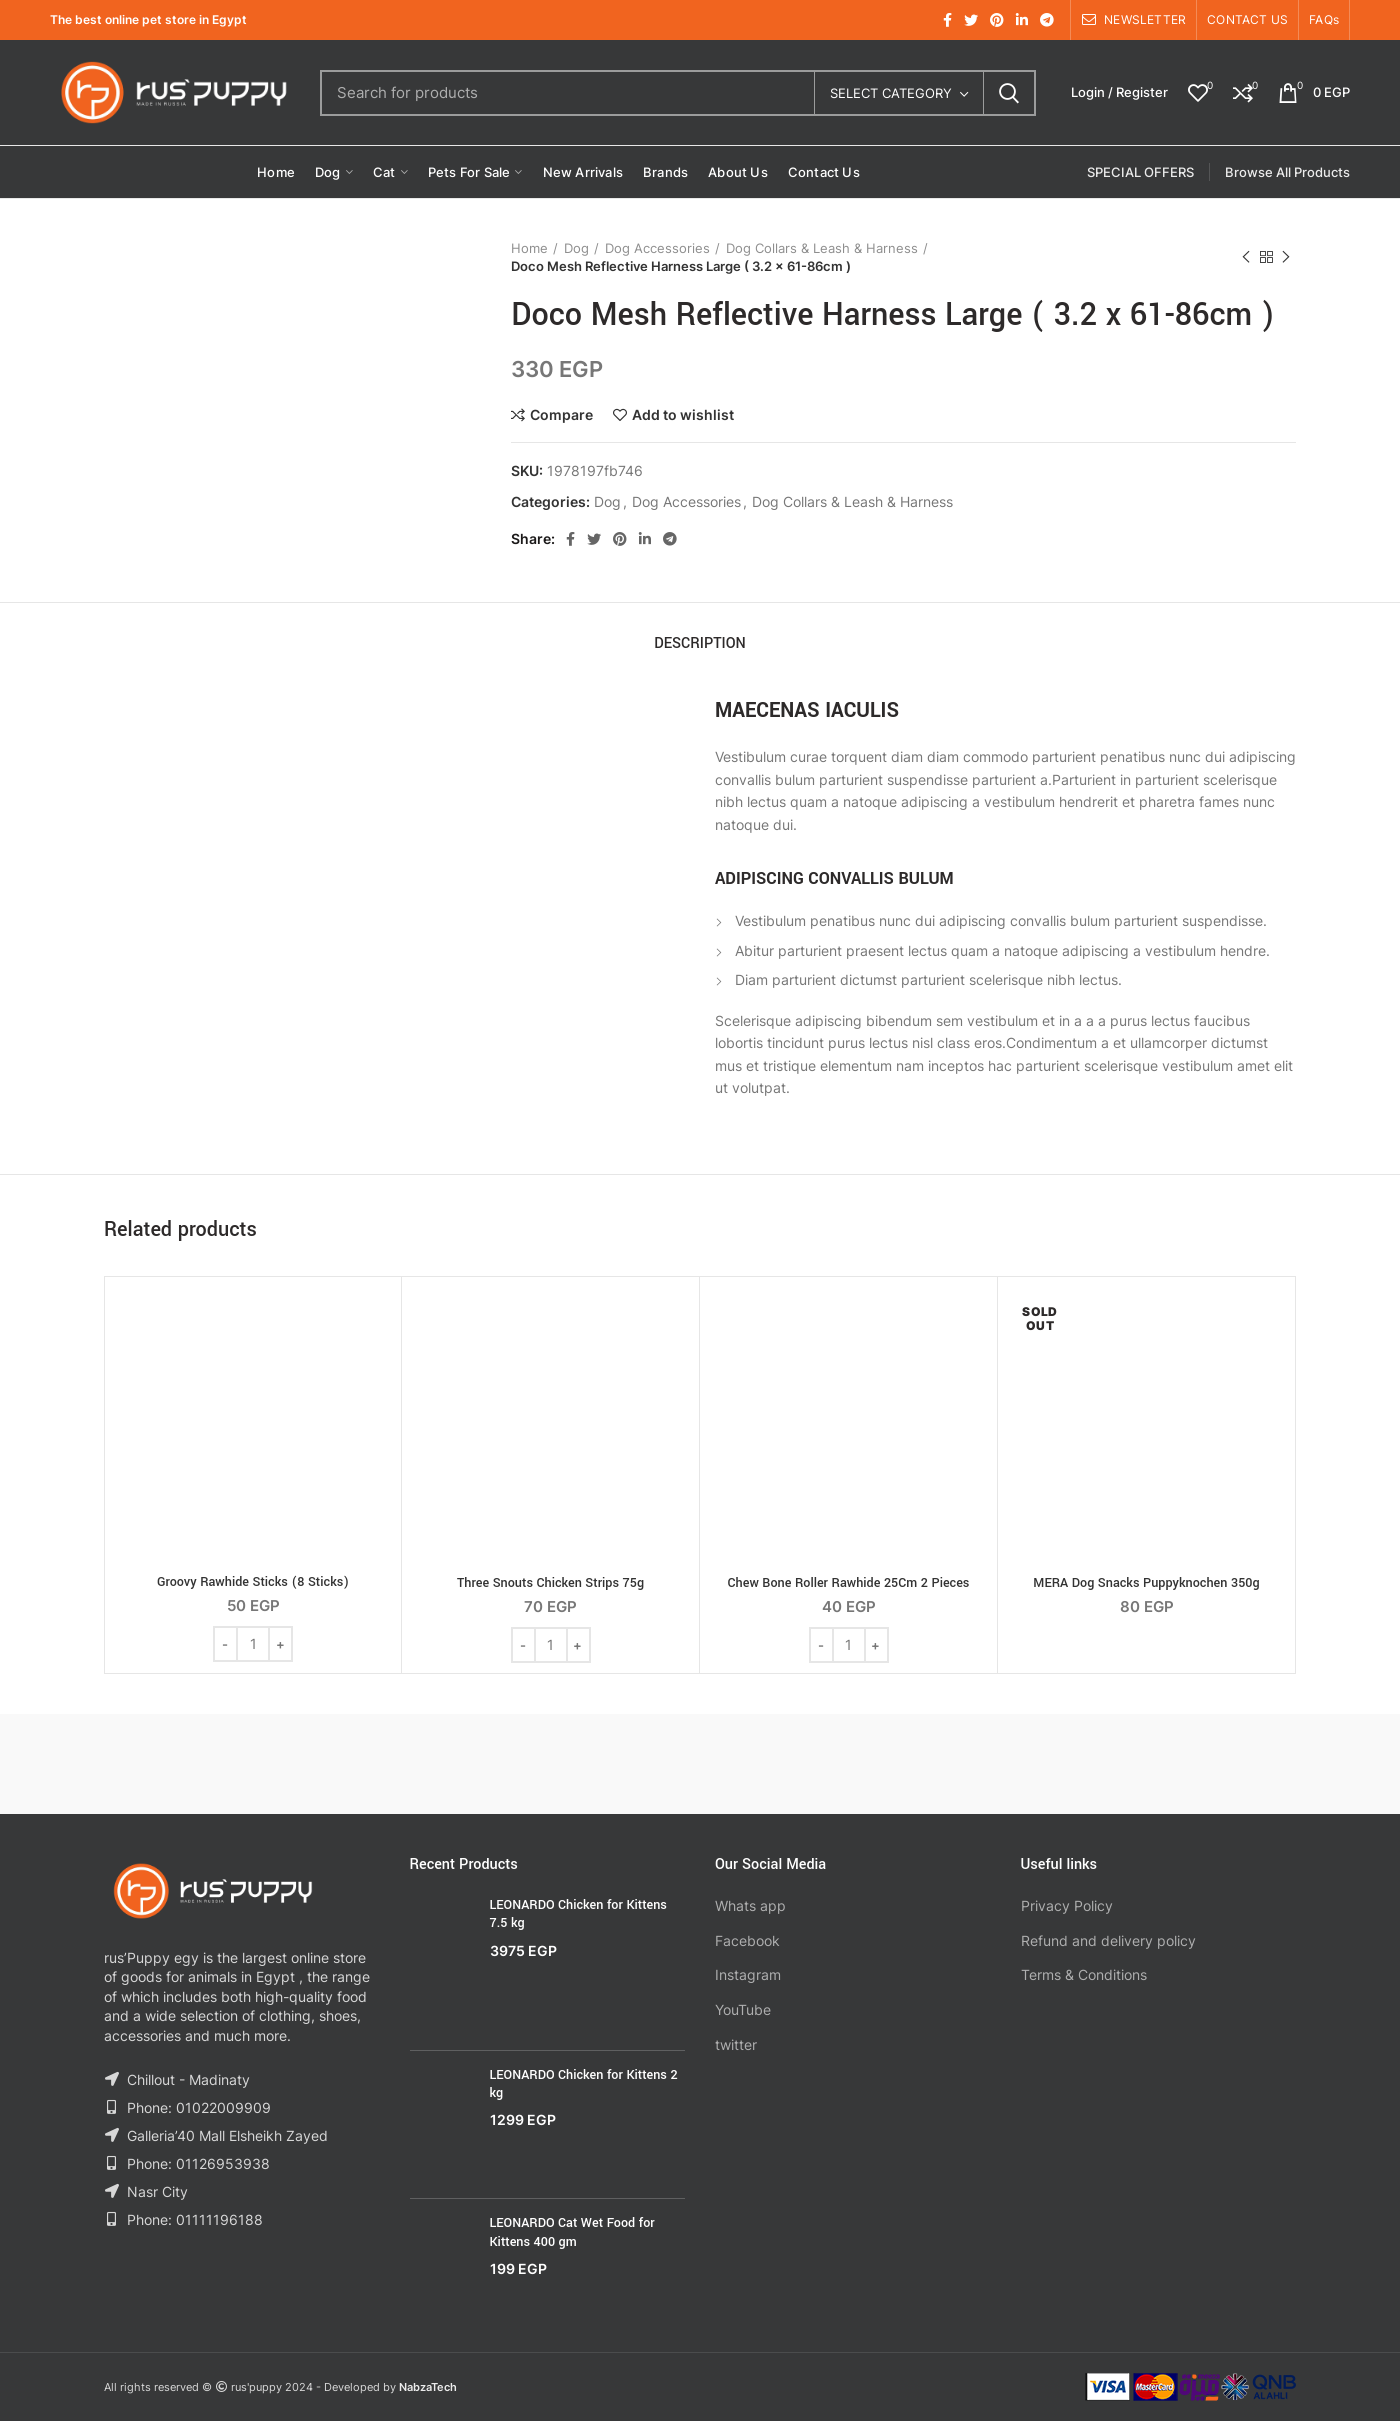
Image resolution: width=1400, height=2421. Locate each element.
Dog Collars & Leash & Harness (822, 248)
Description (700, 643)
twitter (736, 2044)
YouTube (743, 2009)
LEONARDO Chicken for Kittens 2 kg (584, 2084)
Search (1009, 93)
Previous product (1246, 257)
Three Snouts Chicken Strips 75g (550, 1583)
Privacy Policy (1067, 1905)
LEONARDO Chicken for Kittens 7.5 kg (578, 1914)
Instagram (748, 1974)
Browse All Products (1287, 172)
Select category (891, 93)
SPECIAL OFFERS (1140, 172)
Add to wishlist (683, 415)
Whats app (750, 1905)
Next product (1286, 257)
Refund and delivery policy (1108, 1940)
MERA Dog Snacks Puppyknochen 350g (1146, 1583)
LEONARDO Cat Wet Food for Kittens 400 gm (572, 2232)
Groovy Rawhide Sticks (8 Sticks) (253, 1582)
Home (529, 248)
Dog (576, 248)
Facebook (747, 1940)
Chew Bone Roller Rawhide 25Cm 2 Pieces (849, 1583)
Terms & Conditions (1084, 1974)
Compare (561, 415)
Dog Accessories (657, 248)
